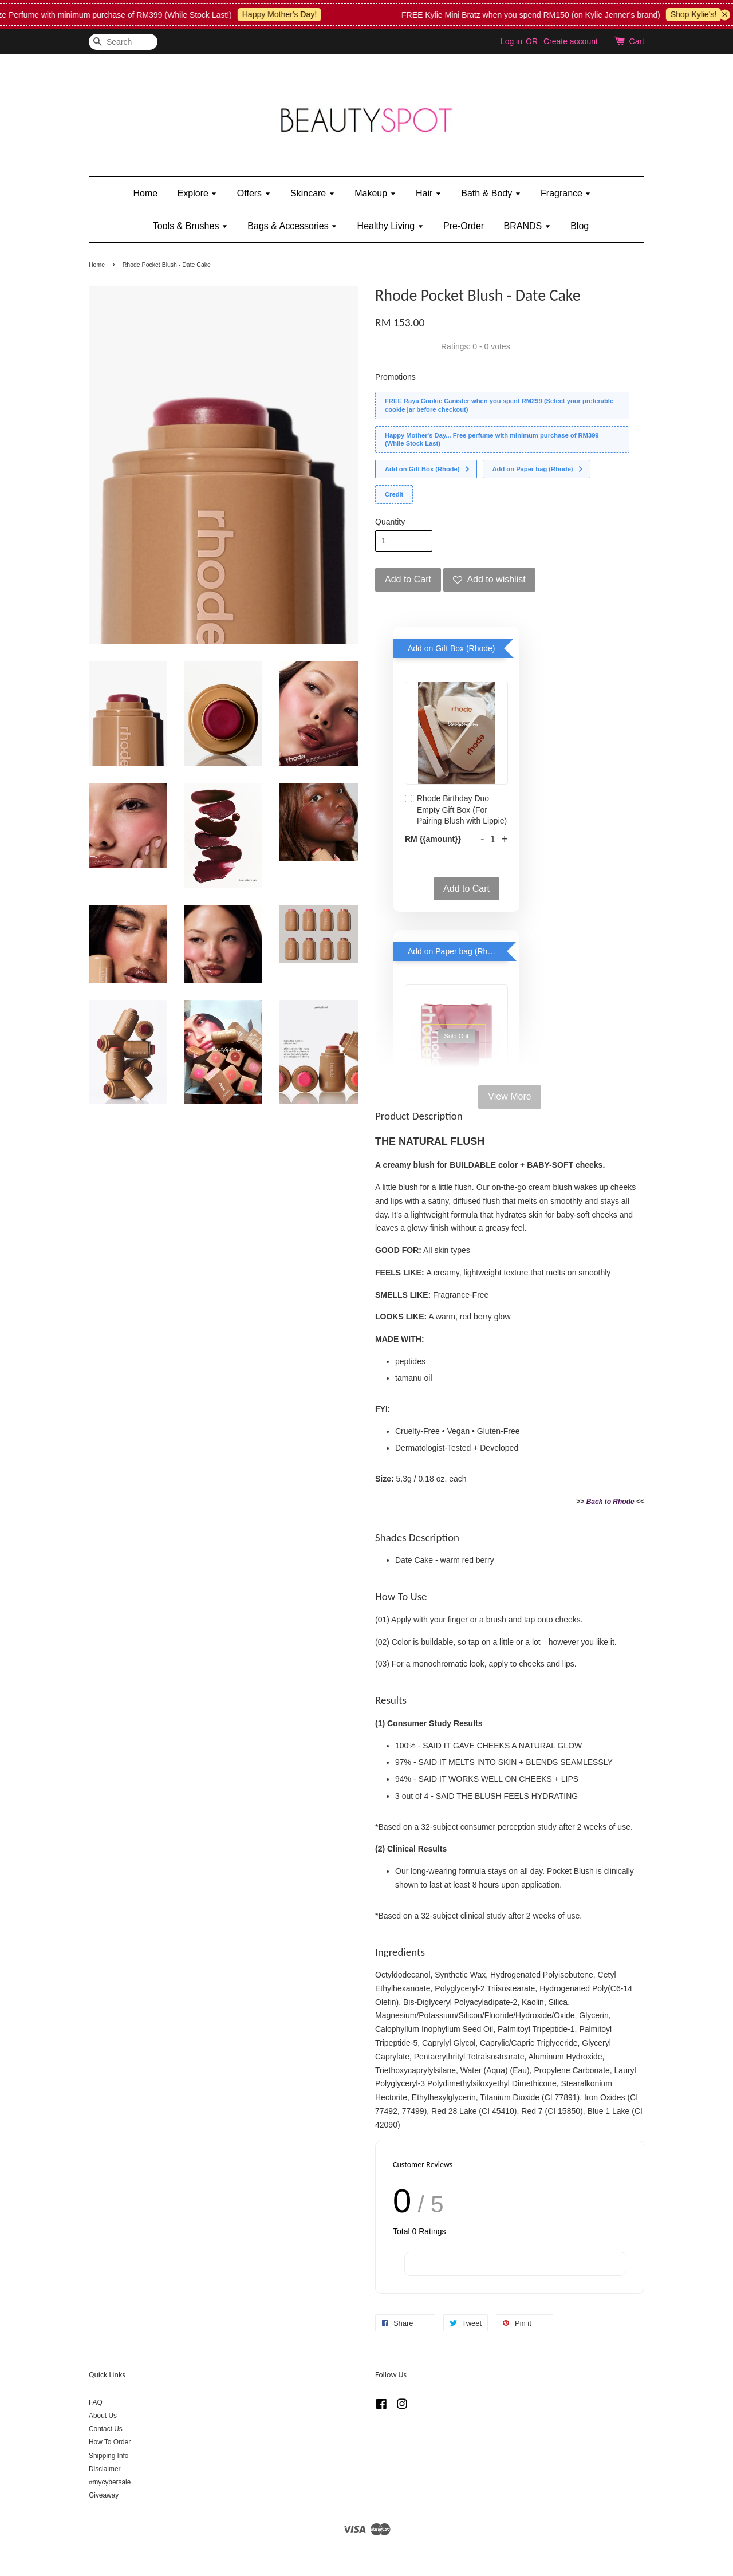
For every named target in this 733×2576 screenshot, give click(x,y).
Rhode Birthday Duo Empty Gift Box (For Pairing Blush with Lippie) (456, 809)
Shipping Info (108, 2456)
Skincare (312, 193)
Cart (636, 41)
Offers (254, 193)
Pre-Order (463, 226)
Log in (511, 41)
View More (509, 1096)
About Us (103, 2416)
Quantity (390, 521)
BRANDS (527, 226)
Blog (579, 226)
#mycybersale (110, 2482)
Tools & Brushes (190, 226)
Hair (429, 193)
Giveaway (104, 2495)
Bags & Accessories (292, 226)
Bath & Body (491, 193)
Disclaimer (105, 2469)
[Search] (123, 42)
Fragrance (566, 193)
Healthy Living (390, 226)
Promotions (395, 376)
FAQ (96, 2402)
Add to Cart (466, 888)
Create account (570, 41)
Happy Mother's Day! (292, 14)
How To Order (110, 2442)
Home (145, 193)
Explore (198, 193)
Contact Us (106, 2429)
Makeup (375, 193)
